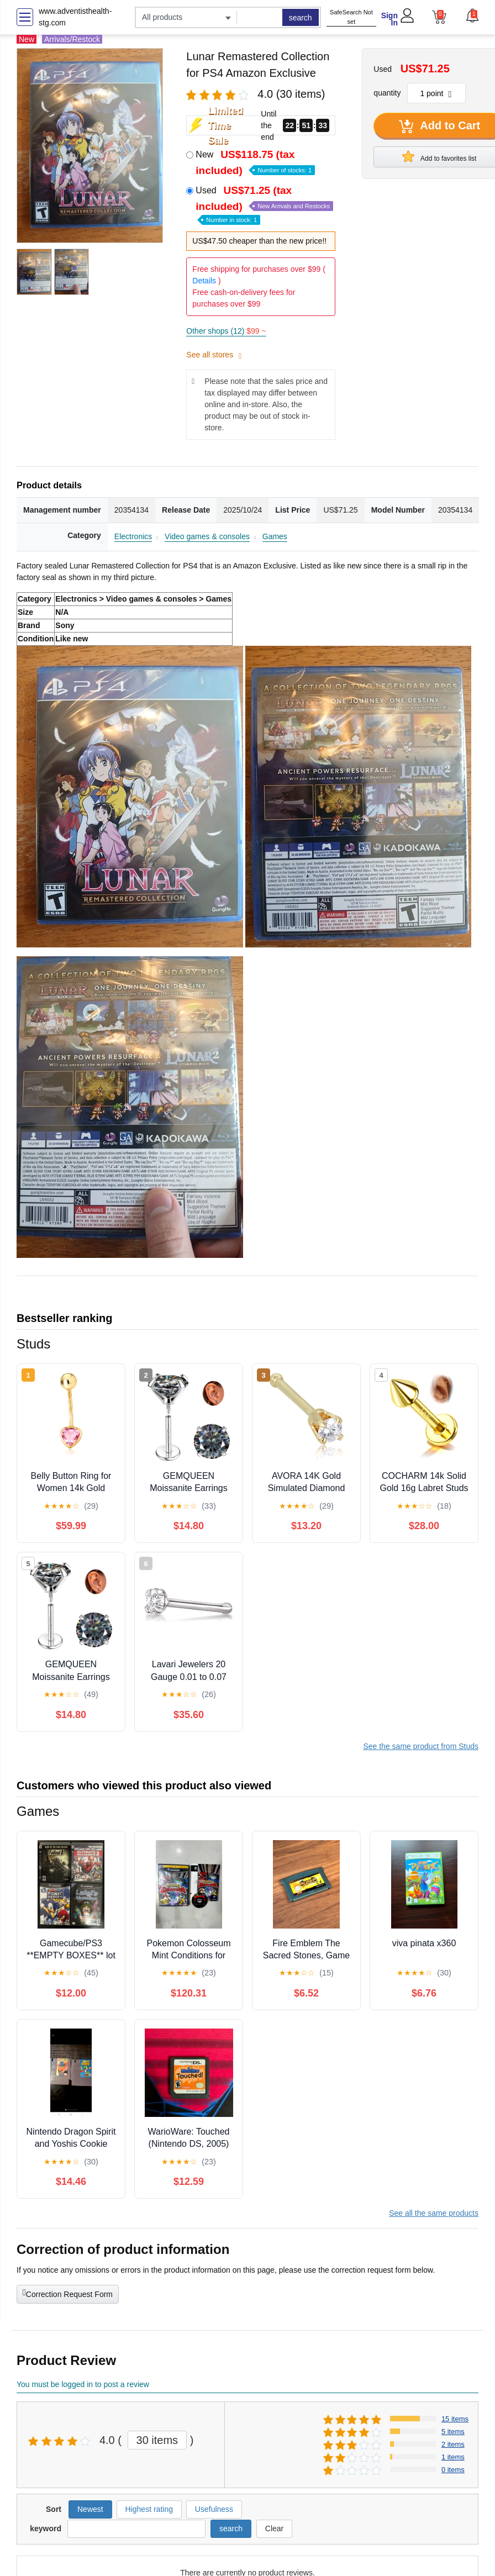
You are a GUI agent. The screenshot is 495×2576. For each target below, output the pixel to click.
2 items (453, 2444)
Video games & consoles (207, 536)
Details (204, 280)
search (300, 17)
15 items (454, 2419)
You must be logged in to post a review (83, 2384)
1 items (453, 2457)
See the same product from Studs (420, 1746)
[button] (471, 15)
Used (264, 204)
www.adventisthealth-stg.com (75, 17)
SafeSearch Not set (351, 17)
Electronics (133, 536)
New (255, 162)
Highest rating (149, 2509)
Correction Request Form (68, 2293)
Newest (90, 2509)
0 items (453, 2470)
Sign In (389, 19)
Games (274, 536)
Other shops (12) (226, 330)
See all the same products (433, 2213)
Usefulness (214, 2509)
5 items (453, 2431)
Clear (274, 2528)
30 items (157, 2440)
